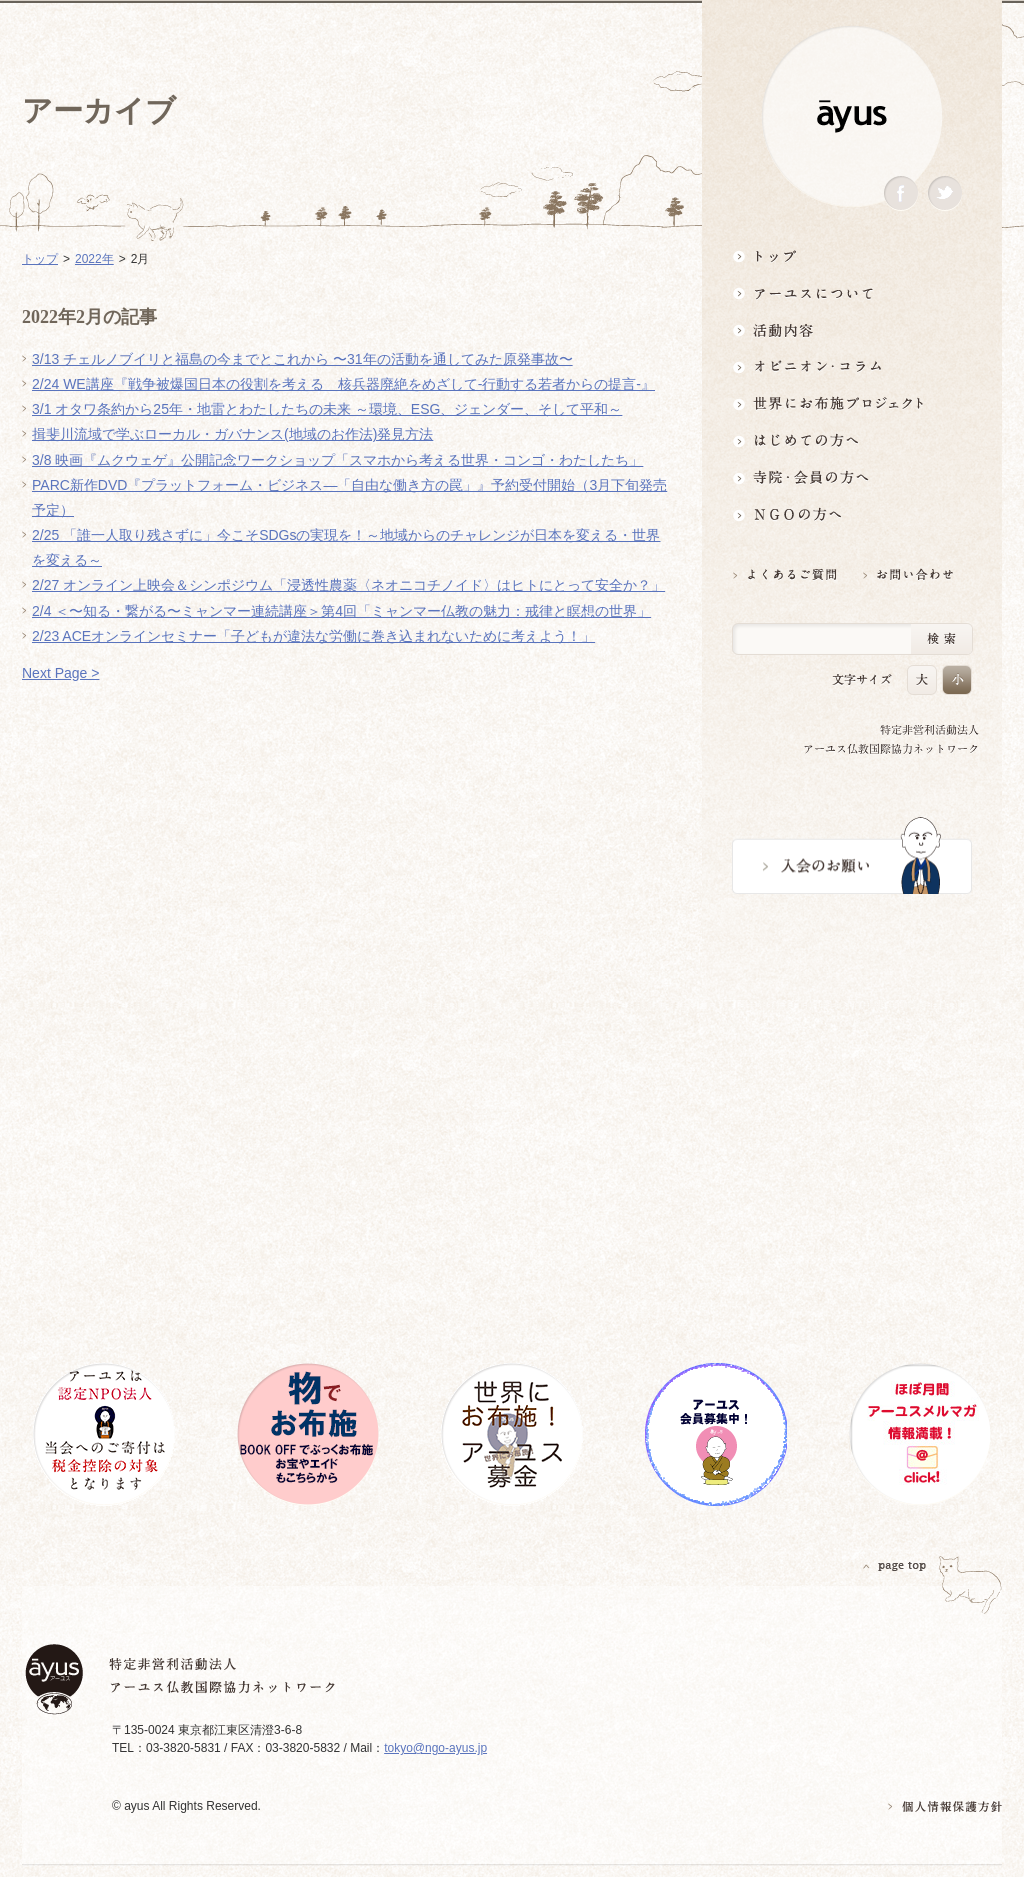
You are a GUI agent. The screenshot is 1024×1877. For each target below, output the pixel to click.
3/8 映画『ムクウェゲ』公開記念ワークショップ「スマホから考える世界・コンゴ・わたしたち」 (337, 460)
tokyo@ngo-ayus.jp (435, 1748)
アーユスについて (852, 292)
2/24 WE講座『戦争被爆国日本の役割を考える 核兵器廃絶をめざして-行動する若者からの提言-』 (343, 384)
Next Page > (60, 673)
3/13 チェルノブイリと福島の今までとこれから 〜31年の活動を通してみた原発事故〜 (302, 359)
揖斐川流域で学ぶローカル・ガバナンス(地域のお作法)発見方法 (232, 434)
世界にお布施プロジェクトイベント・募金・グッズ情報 (852, 403)
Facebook (901, 193)
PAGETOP (895, 1565)
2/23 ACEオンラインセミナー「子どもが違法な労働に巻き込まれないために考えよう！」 (313, 636)
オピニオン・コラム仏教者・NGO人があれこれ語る (852, 366)
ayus (852, 116)
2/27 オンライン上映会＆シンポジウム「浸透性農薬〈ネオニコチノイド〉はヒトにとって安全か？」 (348, 585)
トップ (852, 255)
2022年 (94, 259)
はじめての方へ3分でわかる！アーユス (852, 440)
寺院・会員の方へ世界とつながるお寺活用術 (852, 477)
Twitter (945, 193)
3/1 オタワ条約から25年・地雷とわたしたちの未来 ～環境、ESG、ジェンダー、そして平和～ (327, 409)
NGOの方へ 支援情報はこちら (852, 514)
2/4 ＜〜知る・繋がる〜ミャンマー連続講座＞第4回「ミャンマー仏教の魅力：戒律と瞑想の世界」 (341, 611)
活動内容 (852, 329)
